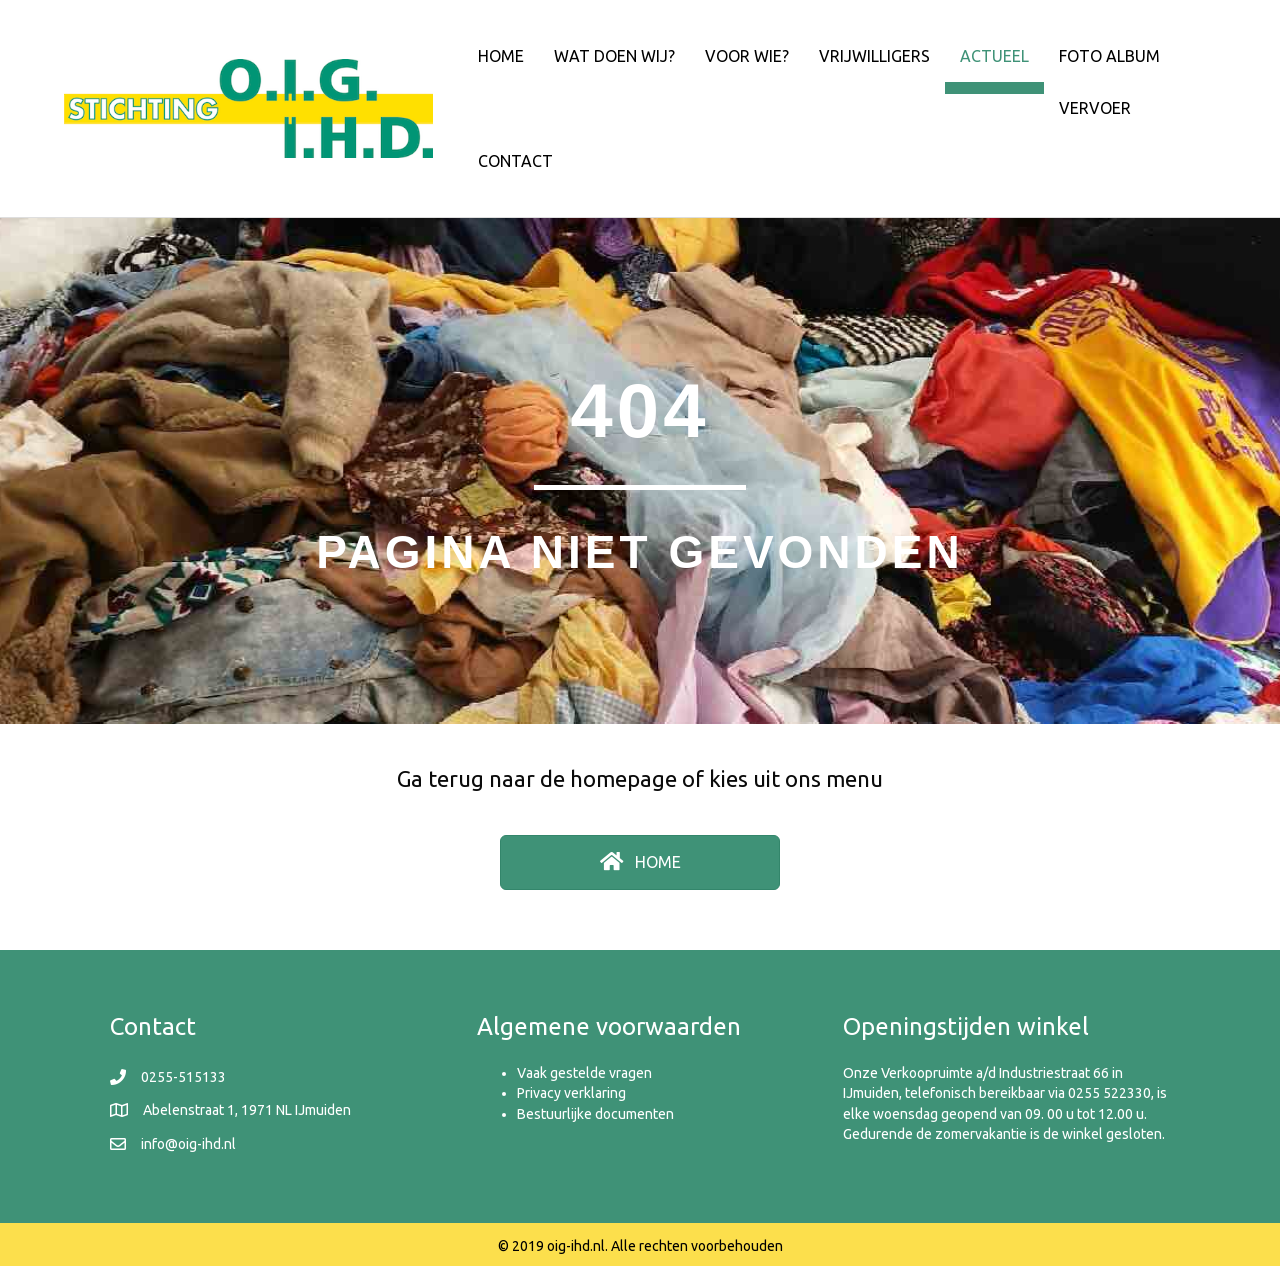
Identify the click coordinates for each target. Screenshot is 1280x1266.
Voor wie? (747, 56)
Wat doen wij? (614, 56)
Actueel (994, 56)
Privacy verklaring (571, 1093)
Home (501, 56)
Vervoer (1095, 108)
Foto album (1109, 56)
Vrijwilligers (874, 56)
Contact (515, 161)
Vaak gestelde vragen (584, 1073)
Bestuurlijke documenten (595, 1114)
